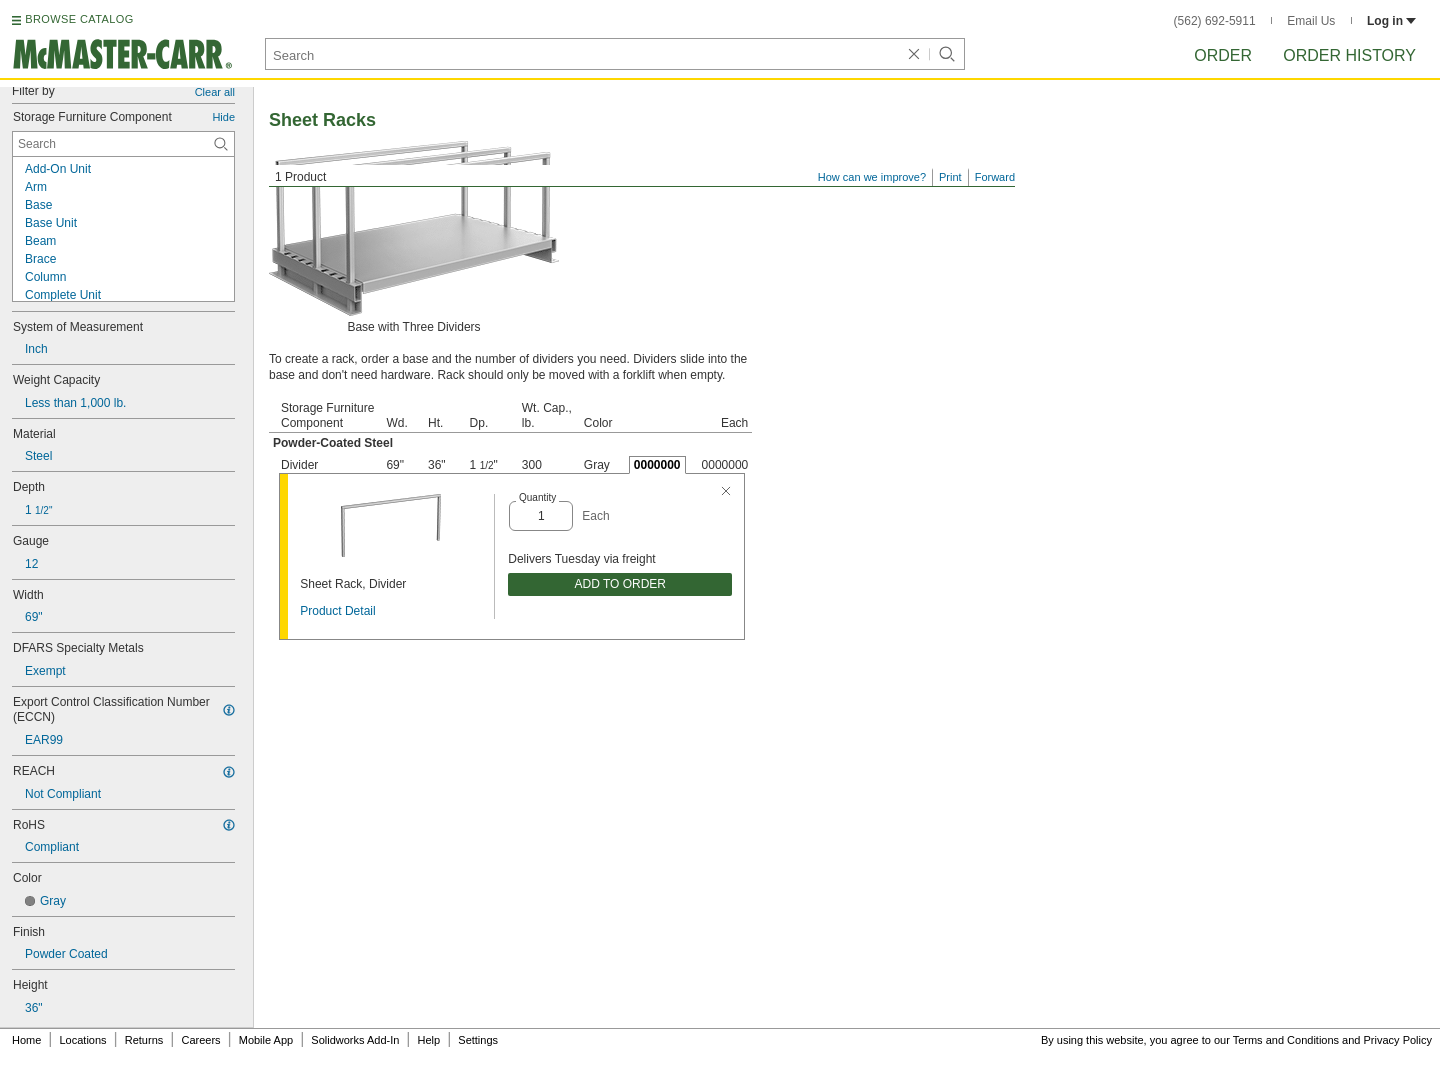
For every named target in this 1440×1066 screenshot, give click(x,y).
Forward (995, 177)
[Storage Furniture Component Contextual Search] (123, 144)
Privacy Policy (1398, 1040)
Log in (1391, 21)
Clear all (215, 92)
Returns (144, 1040)
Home (26, 1040)
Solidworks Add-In (355, 1040)
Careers (200, 1040)
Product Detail (337, 611)
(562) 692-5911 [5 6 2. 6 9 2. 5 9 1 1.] (1215, 21)
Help (429, 1040)
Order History (1349, 55)
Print (950, 177)
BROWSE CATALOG (79, 19)
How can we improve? (872, 177)
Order (1223, 55)
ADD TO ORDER (620, 584)
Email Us (1311, 21)
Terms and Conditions (1286, 1040)
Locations (83, 1040)
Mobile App (266, 1040)
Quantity (537, 497)
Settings (478, 1040)
